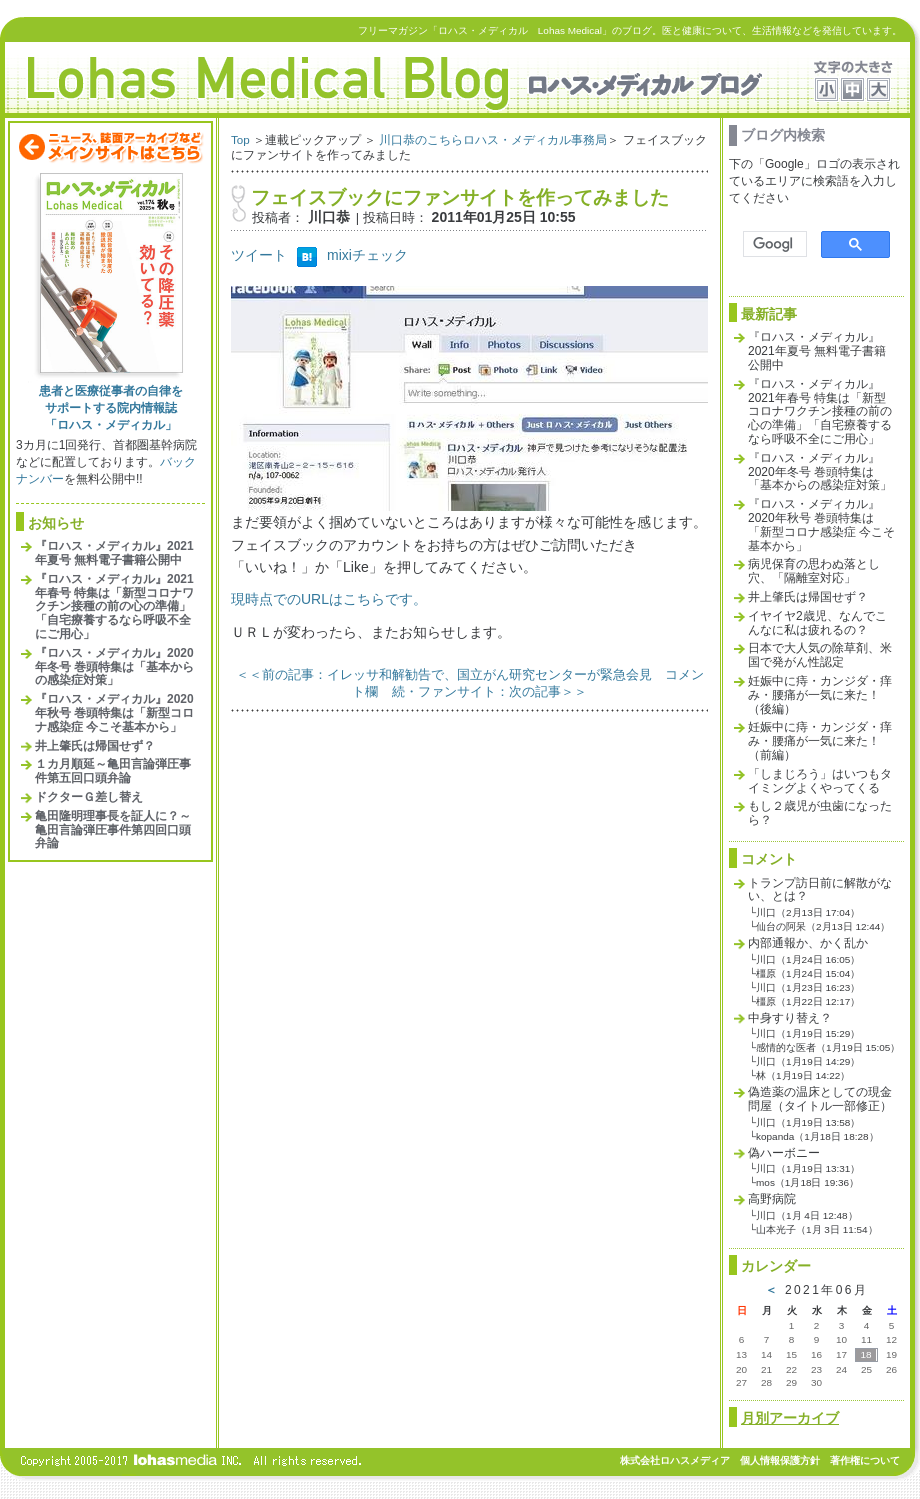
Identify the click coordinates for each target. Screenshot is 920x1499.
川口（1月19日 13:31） (808, 1168)
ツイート (259, 255)
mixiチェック (367, 255)
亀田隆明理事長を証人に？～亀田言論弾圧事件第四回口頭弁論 (113, 830)
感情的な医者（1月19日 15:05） (828, 1047)
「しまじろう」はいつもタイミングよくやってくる (820, 781)
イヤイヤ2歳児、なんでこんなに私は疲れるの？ (817, 623)
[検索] (773, 244)
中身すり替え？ (790, 1018)
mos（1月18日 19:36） (807, 1182)
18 (865, 1354)
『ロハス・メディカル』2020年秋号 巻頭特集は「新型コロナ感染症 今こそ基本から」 (114, 713)
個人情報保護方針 (780, 1460)
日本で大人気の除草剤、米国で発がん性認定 (820, 655)
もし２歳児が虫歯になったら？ (820, 813)
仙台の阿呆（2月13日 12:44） (823, 926)
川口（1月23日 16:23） (808, 987)
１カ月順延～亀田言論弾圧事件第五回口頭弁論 (113, 771)
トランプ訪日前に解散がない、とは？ (820, 890)
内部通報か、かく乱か (808, 943)
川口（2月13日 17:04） (808, 912)
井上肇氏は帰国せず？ (95, 746)
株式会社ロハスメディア (675, 1460)
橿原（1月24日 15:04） (808, 973)
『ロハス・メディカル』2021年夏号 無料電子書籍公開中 (114, 553)
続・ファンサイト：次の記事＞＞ (489, 691)
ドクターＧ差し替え (89, 797)
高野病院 (772, 1199)
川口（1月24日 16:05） (808, 959)
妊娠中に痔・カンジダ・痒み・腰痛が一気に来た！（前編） (820, 741)
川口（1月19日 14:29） (808, 1061)
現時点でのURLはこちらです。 (329, 599)
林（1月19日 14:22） (803, 1075)
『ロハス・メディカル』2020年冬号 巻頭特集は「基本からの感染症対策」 (114, 667)
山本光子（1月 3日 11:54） (817, 1229)
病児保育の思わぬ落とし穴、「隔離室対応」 (814, 571)
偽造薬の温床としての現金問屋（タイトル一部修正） (820, 1099)
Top (240, 139)
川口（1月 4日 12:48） (807, 1215)
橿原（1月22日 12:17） (808, 1001)
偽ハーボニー (784, 1153)
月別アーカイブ (790, 1418)
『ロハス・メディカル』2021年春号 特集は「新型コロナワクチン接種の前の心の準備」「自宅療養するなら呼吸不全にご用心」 (114, 606)
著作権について (865, 1460)
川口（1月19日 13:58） (808, 1122)
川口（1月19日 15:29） (808, 1033)
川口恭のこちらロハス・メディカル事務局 (493, 139)
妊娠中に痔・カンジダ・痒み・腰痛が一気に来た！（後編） (820, 695)
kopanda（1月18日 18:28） (817, 1136)
